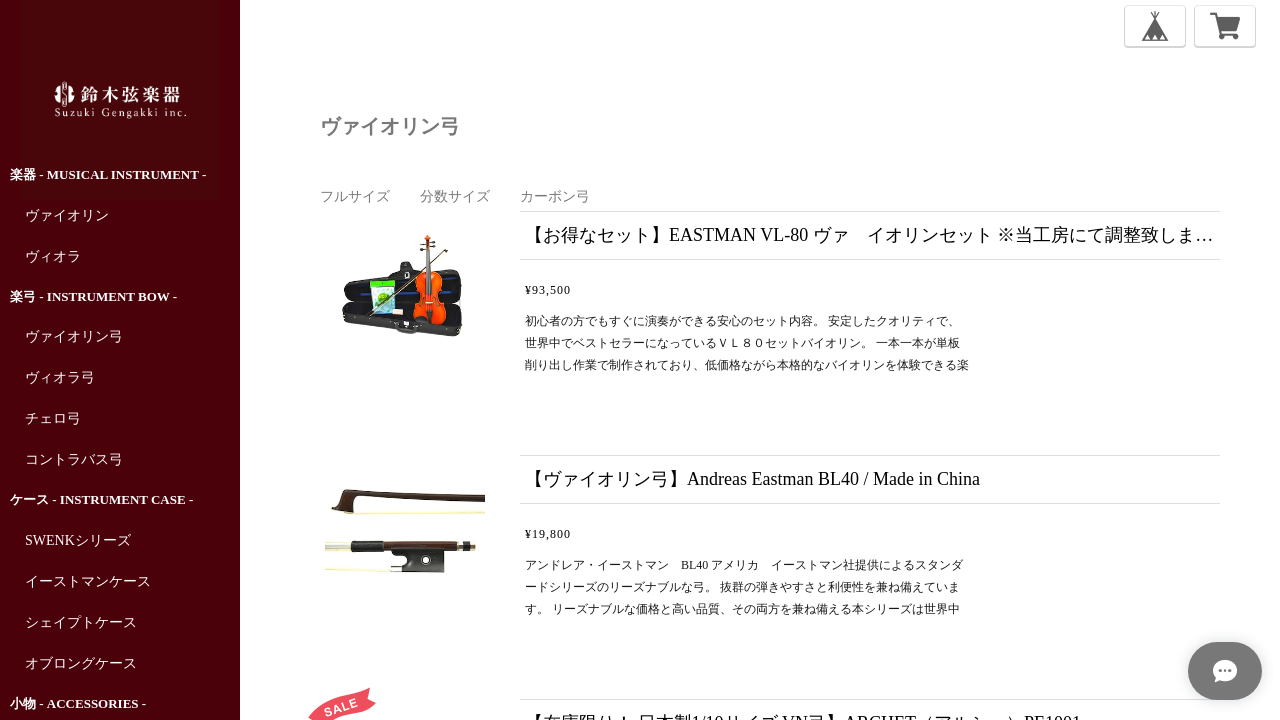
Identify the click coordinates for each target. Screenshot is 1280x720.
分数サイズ (455, 196)
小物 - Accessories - (78, 703)
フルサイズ (355, 196)
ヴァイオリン (67, 215)
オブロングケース (81, 663)
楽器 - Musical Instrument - (108, 174)
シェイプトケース (81, 622)
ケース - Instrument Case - (101, 499)
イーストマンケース (88, 581)
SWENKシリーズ (78, 540)
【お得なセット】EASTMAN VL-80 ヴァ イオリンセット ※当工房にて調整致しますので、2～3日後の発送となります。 (872, 235)
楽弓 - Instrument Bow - (93, 296)
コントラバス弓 (74, 459)
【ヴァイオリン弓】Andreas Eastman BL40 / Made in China (752, 479)
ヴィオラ (53, 256)
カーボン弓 (555, 196)
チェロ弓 (53, 418)
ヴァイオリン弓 (74, 336)
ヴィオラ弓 (60, 377)
